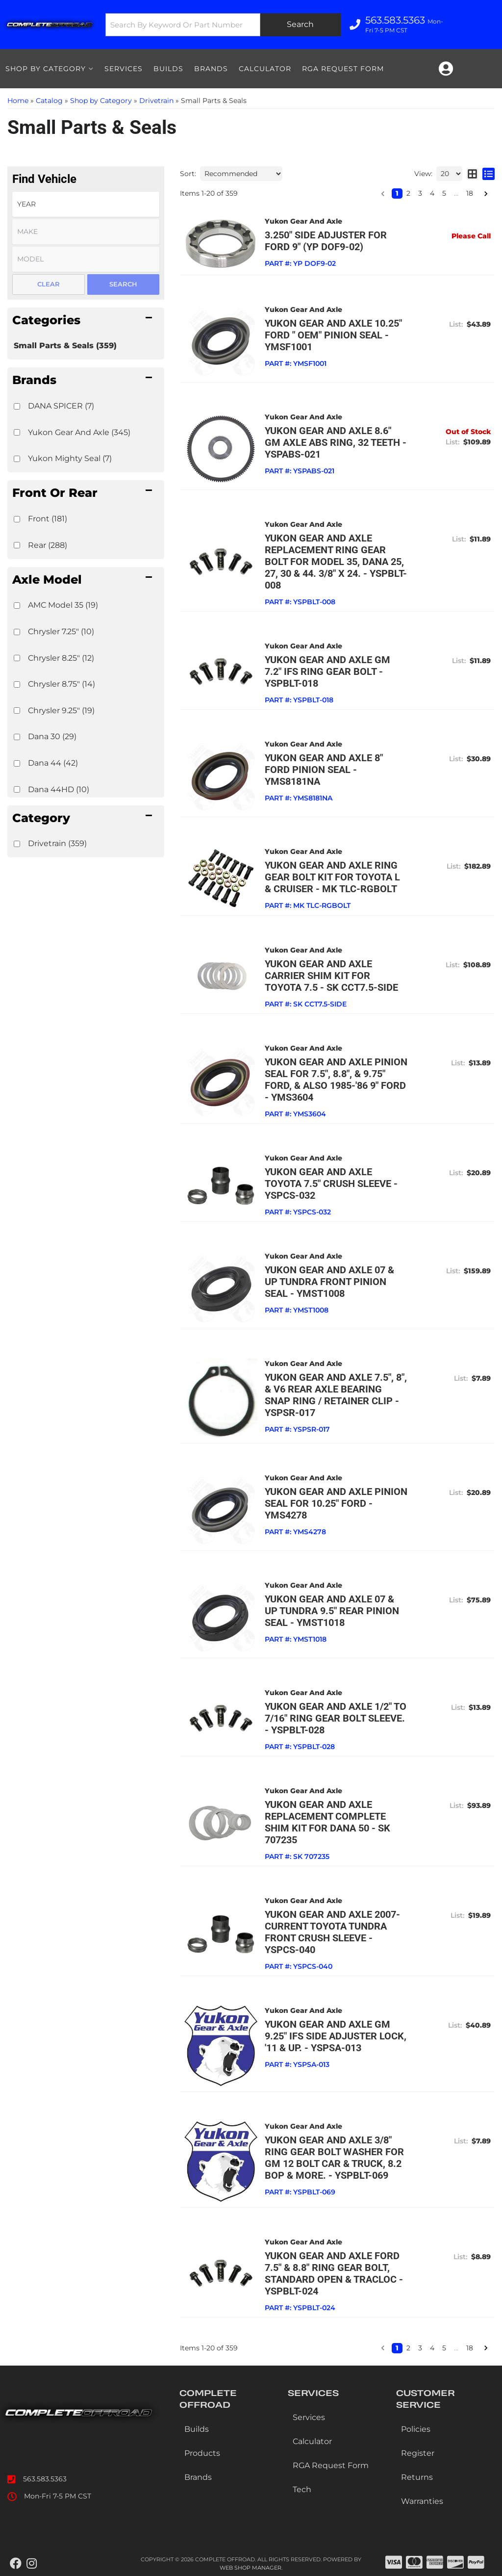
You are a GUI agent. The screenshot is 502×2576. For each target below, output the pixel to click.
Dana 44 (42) (53, 763)
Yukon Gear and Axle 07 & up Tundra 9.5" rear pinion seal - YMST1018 (332, 1610)
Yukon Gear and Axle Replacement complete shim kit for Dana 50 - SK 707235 (327, 1822)
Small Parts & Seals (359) (65, 345)
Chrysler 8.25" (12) (61, 658)
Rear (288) (47, 545)
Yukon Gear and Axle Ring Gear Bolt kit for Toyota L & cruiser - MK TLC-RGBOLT (332, 877)
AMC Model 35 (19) (63, 605)
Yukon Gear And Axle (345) (79, 432)
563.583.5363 (45, 2478)
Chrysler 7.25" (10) (61, 631)
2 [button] (408, 193)
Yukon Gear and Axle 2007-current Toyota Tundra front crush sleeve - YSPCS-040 (332, 1932)
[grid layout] (472, 173)
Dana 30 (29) (52, 736)
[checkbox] (17, 406)
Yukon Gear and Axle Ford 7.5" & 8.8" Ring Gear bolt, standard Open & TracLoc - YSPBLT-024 (334, 2273)
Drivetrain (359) (57, 843)
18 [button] (469, 193)
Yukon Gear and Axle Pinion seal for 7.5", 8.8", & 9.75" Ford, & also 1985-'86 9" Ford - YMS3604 (336, 1079)
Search (123, 284)
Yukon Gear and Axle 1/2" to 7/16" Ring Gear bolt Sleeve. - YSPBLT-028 (335, 1718)
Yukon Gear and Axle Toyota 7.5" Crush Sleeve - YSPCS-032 (331, 1183)
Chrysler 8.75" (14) (61, 684)
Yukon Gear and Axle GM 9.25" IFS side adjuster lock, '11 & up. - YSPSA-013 (335, 2036)
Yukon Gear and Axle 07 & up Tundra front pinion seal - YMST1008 (329, 1281)
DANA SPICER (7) (61, 406)
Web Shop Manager (250, 2567)
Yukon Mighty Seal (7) (70, 458)
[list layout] (488, 173)
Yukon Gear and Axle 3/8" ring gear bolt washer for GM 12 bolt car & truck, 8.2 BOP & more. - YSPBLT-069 (334, 2157)
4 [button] (432, 193)
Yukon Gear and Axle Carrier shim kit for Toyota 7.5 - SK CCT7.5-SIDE (331, 975)
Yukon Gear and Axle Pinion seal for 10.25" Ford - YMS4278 (336, 1503)
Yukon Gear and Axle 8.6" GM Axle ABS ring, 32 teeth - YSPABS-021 (335, 442)
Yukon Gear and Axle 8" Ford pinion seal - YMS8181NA (324, 769)
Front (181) (47, 518)
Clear (48, 284)
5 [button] (444, 193)
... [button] (456, 193)
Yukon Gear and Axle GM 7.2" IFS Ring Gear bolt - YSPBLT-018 (327, 671)
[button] (85, 320)
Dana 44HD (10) (58, 789)
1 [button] (397, 193)
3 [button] (420, 193)
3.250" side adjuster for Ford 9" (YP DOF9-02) (326, 241)
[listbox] (85, 204)
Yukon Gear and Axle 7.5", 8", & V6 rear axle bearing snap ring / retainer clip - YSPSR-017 (336, 1394)
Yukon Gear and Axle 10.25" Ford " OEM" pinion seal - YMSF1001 (333, 335)
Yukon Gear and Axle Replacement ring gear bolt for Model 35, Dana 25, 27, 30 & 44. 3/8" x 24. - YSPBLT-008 (336, 561)
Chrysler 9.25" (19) (61, 710)
